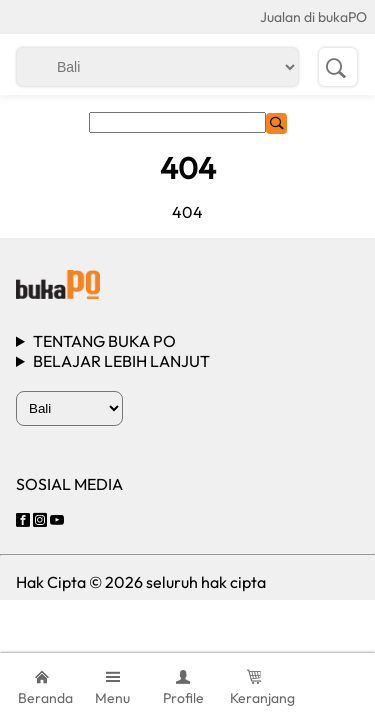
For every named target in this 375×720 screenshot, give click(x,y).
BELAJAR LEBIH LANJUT (121, 361)
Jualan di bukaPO (313, 17)
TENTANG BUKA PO (104, 341)
